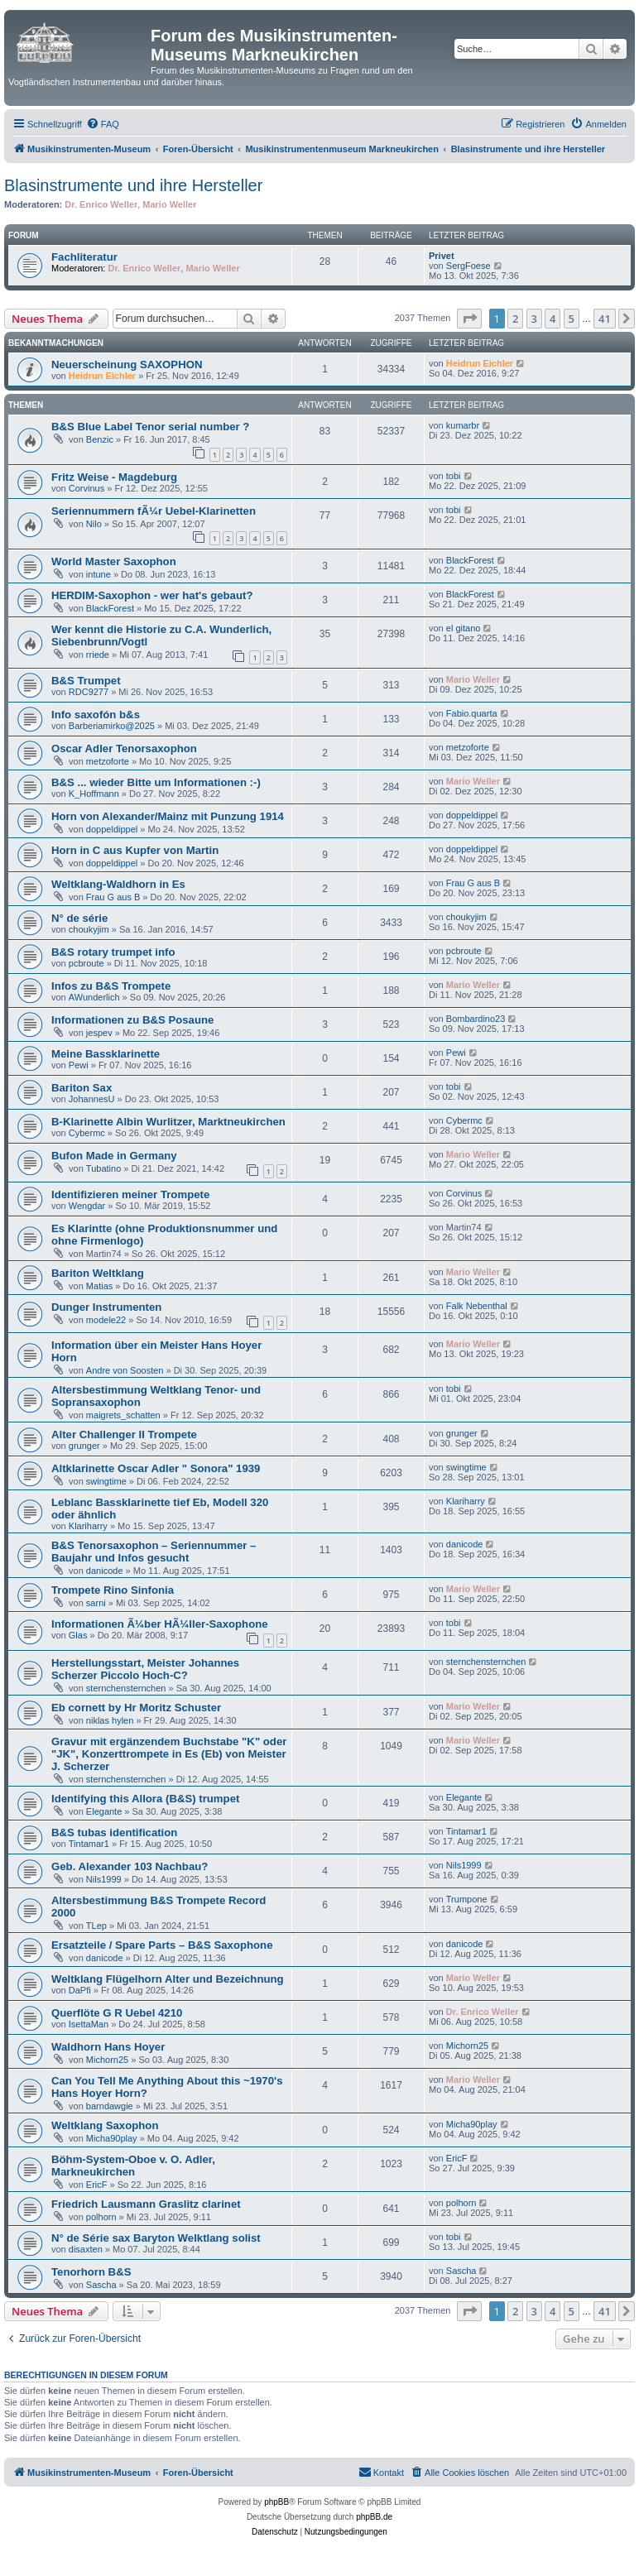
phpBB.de (374, 2516)
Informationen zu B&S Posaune (132, 1020)
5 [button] (571, 318)
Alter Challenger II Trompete (124, 1434)
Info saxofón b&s (95, 714)
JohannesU (92, 1099)
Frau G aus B (113, 897)
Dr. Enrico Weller (101, 204)
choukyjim (89, 929)
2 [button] (515, 318)
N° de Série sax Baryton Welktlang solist (156, 2238)
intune (98, 574)
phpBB (276, 2501)
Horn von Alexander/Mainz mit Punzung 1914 (167, 816)
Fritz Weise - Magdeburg (114, 477)
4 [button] (552, 318)
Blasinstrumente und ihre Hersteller (133, 185)
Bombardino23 (476, 1019)
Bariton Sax (81, 1088)
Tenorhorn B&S (91, 2272)
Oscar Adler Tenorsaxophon (124, 748)
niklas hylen (109, 1720)
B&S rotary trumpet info (113, 952)
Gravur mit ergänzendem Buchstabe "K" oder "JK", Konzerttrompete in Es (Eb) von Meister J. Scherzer (168, 1753)
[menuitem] (102, 124)
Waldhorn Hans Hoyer (108, 2047)
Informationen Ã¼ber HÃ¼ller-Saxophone (159, 1624)
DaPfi (80, 1990)
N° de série (79, 918)
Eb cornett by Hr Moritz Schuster (136, 1707)
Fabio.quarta (471, 713)
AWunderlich (94, 997)
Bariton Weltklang (97, 1273)
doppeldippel (111, 829)
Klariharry (88, 1526)
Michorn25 (107, 2060)
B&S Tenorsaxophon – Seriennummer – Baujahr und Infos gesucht (153, 1551)
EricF (97, 2185)
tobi (453, 476)
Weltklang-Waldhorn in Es (118, 884)
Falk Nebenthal (476, 1306)
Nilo (94, 524)
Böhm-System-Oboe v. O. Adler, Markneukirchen (133, 2165)
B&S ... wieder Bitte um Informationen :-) (156, 782)
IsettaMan (88, 2024)
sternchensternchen (126, 1688)
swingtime (106, 1481)
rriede (97, 655)
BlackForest (470, 560)
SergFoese (468, 266)
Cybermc (87, 1133)
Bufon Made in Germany (114, 1155)
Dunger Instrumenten (106, 1307)
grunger (84, 1446)
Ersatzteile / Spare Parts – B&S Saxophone (162, 1945)
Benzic (99, 439)
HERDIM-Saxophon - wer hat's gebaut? (151, 595)
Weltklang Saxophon (104, 2125)
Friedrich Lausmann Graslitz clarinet (146, 2204)
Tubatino (103, 1168)
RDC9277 (88, 692)
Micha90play (111, 2138)
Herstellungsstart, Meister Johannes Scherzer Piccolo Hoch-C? (145, 1669)
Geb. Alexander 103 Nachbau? (129, 1866)
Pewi (79, 1065)
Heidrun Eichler (102, 376)
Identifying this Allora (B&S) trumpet (145, 1798)
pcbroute (86, 963)
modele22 (106, 1320)
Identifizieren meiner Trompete (130, 1194)
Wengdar (87, 1206)
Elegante (104, 1811)
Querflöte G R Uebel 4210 (116, 2013)
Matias (99, 1286)
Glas (78, 1635)
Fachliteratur (84, 257)
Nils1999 (104, 1879)
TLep (96, 1926)
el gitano (463, 628)
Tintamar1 (89, 1844)
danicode (104, 1571)
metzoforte (107, 761)
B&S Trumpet (86, 680)
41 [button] (604, 318)
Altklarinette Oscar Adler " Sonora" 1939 (155, 1468)
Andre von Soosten (125, 1370)
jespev (99, 1033)
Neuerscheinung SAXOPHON (126, 364)
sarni (96, 1603)
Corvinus (86, 488)
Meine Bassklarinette (105, 1054)
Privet (441, 256)
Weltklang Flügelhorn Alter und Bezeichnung (167, 1979)
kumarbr (462, 425)
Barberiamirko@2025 (112, 726)
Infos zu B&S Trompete (111, 986)
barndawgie (109, 2106)
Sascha (101, 2285)
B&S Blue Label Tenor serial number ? (150, 426)
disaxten (86, 2249)
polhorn (101, 2217)
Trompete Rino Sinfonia (112, 1590)
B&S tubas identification (114, 1832)
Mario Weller (169, 204)
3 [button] (534, 318)
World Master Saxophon (113, 561)
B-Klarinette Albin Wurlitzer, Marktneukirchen (168, 1121)
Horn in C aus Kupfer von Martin (135, 850)
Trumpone (467, 1899)
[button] (469, 319)
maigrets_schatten (123, 1415)
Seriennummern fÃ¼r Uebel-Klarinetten (153, 511)
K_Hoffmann (94, 794)
